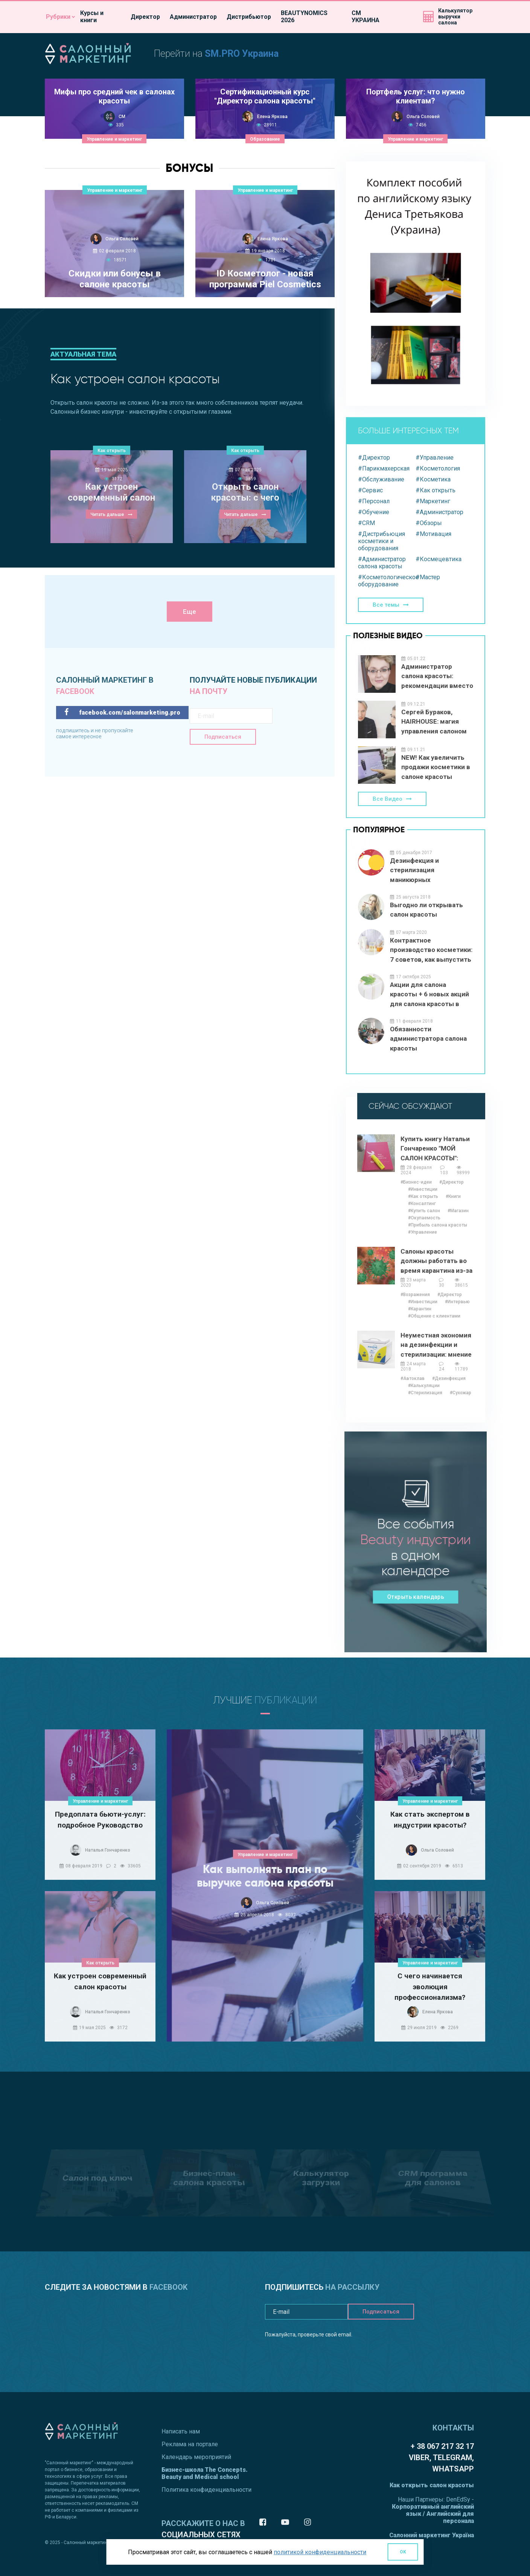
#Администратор (439, 512)
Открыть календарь (415, 1596)
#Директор (374, 457)
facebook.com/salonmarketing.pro (122, 712)
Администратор (193, 16)
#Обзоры (429, 523)
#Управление (435, 457)
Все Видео (387, 798)
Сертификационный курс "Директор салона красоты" (264, 96)
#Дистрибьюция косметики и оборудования (381, 541)
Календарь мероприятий (196, 2457)
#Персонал (374, 501)
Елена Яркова (272, 116)
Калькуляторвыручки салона (455, 17)
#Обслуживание (381, 479)
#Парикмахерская (384, 468)
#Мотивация (433, 533)
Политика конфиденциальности (206, 2489)
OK (403, 2552)
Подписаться (222, 736)
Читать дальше (107, 514)
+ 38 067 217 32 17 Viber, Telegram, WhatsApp (441, 2457)
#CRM (366, 523)
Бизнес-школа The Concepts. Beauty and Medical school (204, 2473)
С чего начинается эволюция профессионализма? (429, 1986)
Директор (145, 16)
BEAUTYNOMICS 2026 (304, 16)
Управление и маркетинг (114, 139)
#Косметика (433, 479)
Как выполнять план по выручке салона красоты (265, 1876)
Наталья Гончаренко (107, 1850)
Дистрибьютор (249, 16)
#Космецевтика (438, 559)
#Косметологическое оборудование (387, 581)
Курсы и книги (92, 16)
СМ (122, 116)
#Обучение (373, 512)
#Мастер (428, 577)
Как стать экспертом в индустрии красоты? (430, 1819)
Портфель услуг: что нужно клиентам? (415, 96)
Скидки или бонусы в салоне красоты (115, 279)
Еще (189, 611)
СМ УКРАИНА (365, 16)
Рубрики (58, 16)
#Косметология (438, 468)
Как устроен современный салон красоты (111, 492)
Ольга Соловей (423, 116)
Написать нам (180, 2431)
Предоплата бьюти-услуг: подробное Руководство (100, 1819)
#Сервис (370, 490)
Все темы (386, 604)
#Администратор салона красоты (382, 563)
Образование (265, 139)
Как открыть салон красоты (432, 2485)
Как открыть (111, 450)
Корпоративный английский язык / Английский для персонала (433, 2513)
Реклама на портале (189, 2444)
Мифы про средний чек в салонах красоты (114, 96)
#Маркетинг (433, 501)
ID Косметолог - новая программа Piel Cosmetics (265, 279)
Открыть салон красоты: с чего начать (245, 492)
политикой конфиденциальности (320, 2552)
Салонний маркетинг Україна (431, 2535)
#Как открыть (435, 490)
